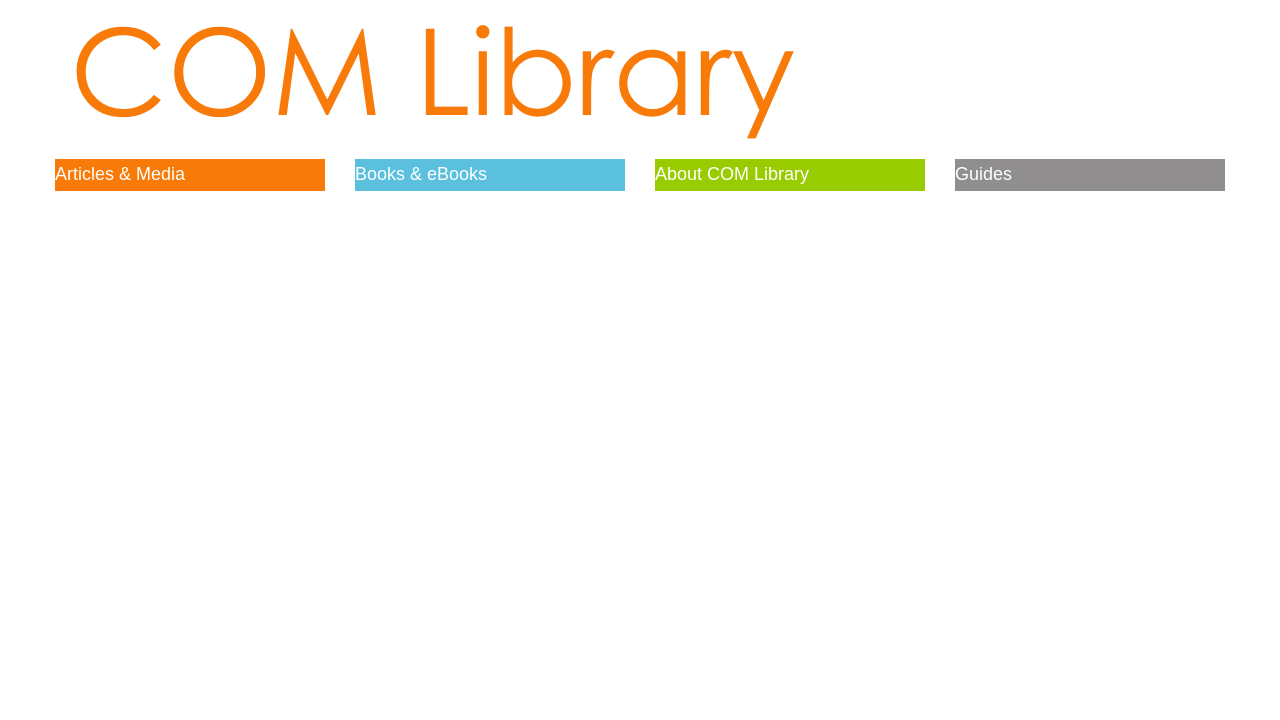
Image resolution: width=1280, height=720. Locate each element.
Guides (983, 174)
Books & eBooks (421, 174)
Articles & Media (120, 174)
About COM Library (732, 174)
